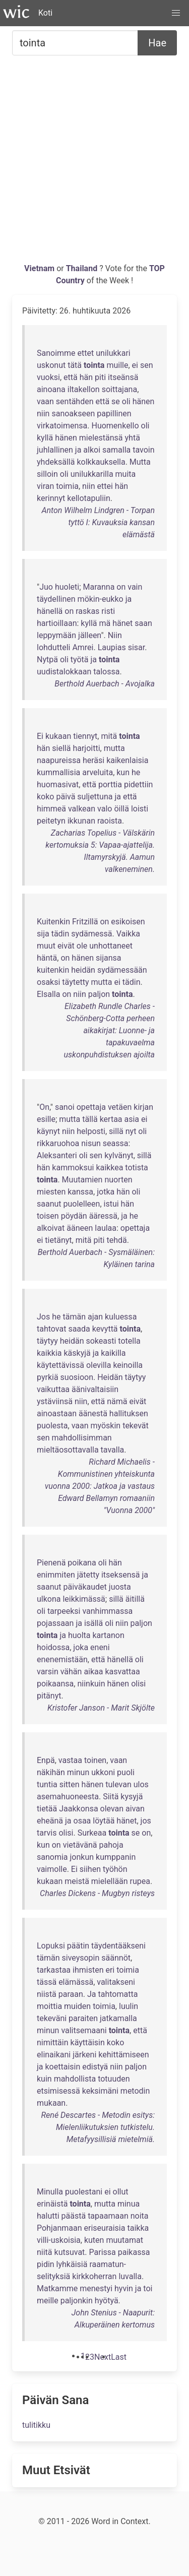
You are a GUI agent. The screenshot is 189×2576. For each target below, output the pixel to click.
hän (86, 377)
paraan (70, 1994)
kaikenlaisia (127, 760)
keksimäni (100, 2091)
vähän (71, 1671)
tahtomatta (118, 1994)
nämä (117, 1401)
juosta (120, 1587)
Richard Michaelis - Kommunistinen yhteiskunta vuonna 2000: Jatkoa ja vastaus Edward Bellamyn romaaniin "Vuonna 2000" (100, 1486)
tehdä (116, 1240)
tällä (89, 1119)
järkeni (84, 2054)
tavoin (143, 450)
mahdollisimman (82, 1437)
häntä (47, 958)
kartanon (108, 1635)
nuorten (118, 1179)
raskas (87, 611)
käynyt (48, 1131)
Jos (43, 1317)
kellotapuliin (88, 498)
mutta (114, 748)
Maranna (99, 587)
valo (104, 808)
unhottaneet (111, 946)
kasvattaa (122, 1671)
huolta (79, 1635)
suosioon (76, 1377)
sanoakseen (73, 413)
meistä (77, 1881)
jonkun (82, 1857)
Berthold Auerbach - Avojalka (104, 683)
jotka (105, 1192)
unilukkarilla (92, 474)
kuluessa (121, 1317)
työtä (80, 659)
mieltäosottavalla (68, 1450)
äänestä (93, 1413)
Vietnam (40, 268)
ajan (95, 1317)
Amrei (82, 647)
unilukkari (113, 353)
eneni (100, 1647)
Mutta (140, 462)
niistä (46, 1994)
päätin (78, 1946)
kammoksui (73, 1167)
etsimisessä (58, 2091)
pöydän (74, 1216)
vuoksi (48, 377)
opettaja (91, 1107)
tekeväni (52, 2018)
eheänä (50, 1821)
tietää (47, 1808)
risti (108, 611)
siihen (90, 1869)
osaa (82, 1821)
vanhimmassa (107, 1611)
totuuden (114, 2079)
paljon (99, 994)
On (44, 1107)
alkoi (91, 450)
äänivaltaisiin (95, 1389)
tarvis (46, 1833)
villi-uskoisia (59, 2240)
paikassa (134, 2252)
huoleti (67, 587)
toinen (95, 1760)
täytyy (47, 1341)
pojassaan (55, 1623)
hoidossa (53, 1647)
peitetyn (51, 821)
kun (123, 772)
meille (47, 2300)
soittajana (120, 389)
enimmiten (56, 1575)
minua (128, 2204)
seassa (116, 1143)
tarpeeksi (64, 1611)
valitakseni (116, 1982)
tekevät (135, 1425)
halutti (48, 2216)
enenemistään (62, 1659)
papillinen (114, 413)
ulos (141, 1784)
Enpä (46, 1760)
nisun (91, 1143)
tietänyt (58, 1240)
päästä (73, 2216)
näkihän (51, 1772)
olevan (112, 1808)
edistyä (95, 2066)
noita (140, 2216)
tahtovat (51, 1329)
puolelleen (82, 1204)
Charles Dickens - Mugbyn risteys (97, 1893)
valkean (81, 808)
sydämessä (91, 933)
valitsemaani (83, 2030)
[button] (176, 13)
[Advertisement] (94, 163)
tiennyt (85, 736)
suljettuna (94, 796)
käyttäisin (88, 2042)
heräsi (93, 760)
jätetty (88, 1575)
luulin (128, 2006)
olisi (138, 1683)
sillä (116, 1131)
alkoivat (51, 1228)
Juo (46, 587)
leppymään (56, 635)
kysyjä (131, 1796)
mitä (109, 736)
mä (104, 623)
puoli (126, 1772)
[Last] (119, 2357)
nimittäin (53, 2042)
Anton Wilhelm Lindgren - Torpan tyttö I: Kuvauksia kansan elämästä (98, 522)
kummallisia (58, 772)
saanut (49, 1204)
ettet (86, 353)
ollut (121, 2191)
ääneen (80, 1228)
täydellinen (56, 599)
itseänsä (123, 377)
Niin (115, 635)
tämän (74, 1317)
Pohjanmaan (59, 2228)
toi (147, 2288)
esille (46, 1119)
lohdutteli (53, 647)
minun (78, 1772)
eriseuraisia (104, 2228)
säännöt (116, 1958)
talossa (106, 671)
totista (136, 1167)
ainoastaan (57, 1413)
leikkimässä (83, 1599)
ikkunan (81, 821)
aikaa (93, 1671)
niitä (44, 2252)
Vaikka (128, 933)
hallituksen (128, 1413)
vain (135, 587)
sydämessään (122, 970)
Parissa (102, 2252)
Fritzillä (85, 921)
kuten (94, 2240)
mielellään (109, 1881)
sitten (69, 1784)
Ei (40, 736)
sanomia (52, 1857)
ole (82, 946)
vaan (45, 401)
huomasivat (58, 784)
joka (80, 1647)
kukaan (58, 736)
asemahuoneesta (68, 1796)
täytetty (75, 982)
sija (43, 933)
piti (100, 377)
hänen (144, 401)
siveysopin (80, 1958)
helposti (91, 1131)
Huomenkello (115, 425)
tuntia (47, 1784)
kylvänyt (119, 1155)
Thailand (82, 268)
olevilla (98, 1365)
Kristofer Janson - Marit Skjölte (101, 1708)
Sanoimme (56, 353)
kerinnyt (51, 498)
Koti (45, 13)
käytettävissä (60, 1365)
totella (129, 1341)
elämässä (75, 1982)
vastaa (70, 1760)
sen (146, 365)
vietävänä (80, 1845)
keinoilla (128, 1365)
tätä (75, 365)
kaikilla (113, 1353)
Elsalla (48, 994)
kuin (44, 2079)
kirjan (143, 1107)
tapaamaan (108, 2216)
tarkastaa (54, 1970)
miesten (51, 1192)
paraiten (83, 2018)
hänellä (49, 611)
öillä (121, 808)
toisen (48, 1216)
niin (43, 413)
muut (46, 946)
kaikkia (49, 1353)
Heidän (109, 1377)
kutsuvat (69, 2252)
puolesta (52, 1425)
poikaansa (55, 1683)
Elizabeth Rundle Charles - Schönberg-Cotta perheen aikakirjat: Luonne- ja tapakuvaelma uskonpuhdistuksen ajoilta (109, 1030)
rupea (140, 1881)
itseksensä (120, 1575)
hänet (122, 623)
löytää (103, 1821)
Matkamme (57, 2288)
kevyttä (105, 1329)
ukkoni (103, 1772)
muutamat (124, 2240)
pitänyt (49, 1696)
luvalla (130, 2276)
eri (109, 1970)
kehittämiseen (123, 2054)
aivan (135, 1808)
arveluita (97, 772)
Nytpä (47, 659)
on (120, 587)
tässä (46, 1982)
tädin (60, 933)
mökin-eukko (100, 599)
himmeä (51, 808)
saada (79, 1329)
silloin (47, 474)
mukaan (51, 2103)
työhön (115, 1869)
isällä (93, 1623)
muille (117, 365)
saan (143, 623)
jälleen (89, 635)
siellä (61, 748)
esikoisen (128, 921)
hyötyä (106, 2300)
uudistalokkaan (64, 671)
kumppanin (116, 1857)
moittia (49, 2006)
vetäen (120, 1107)
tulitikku (36, 2425)
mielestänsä (101, 438)
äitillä (135, 1599)
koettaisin (63, 2066)
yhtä (132, 438)
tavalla (112, 1450)
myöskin (105, 1425)
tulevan (118, 1784)
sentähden (75, 401)
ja (78, 450)
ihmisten (88, 1970)
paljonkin (76, 2300)
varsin (47, 1671)
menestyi (96, 2288)
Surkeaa (92, 1833)
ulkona (48, 1599)
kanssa (80, 1192)
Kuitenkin (53, 921)
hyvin (123, 2288)
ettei (105, 486)
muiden (77, 2006)
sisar (136, 647)
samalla (116, 450)
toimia (67, 486)
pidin (45, 2264)
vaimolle (52, 1869)
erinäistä (52, 2204)
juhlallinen (55, 450)
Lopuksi (51, 1946)
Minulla (50, 2191)
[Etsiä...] (75, 42)
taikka (138, 2228)
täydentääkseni (118, 1946)
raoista (109, 821)
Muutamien (82, 1179)
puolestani (83, 2191)
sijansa (108, 958)
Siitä (110, 1796)
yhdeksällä (56, 462)
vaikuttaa (53, 1389)
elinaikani (54, 2054)
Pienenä (51, 1562)
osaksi (48, 982)
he (136, 772)
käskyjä (77, 1353)
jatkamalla (118, 2018)
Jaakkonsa (78, 1808)
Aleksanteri (57, 1155)
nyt (131, 1131)
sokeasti (101, 1341)
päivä (65, 796)
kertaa (111, 1119)
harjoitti (86, 748)
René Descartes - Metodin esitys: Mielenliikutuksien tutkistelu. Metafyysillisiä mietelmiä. (98, 2127)
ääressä (103, 1216)
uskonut (51, 365)
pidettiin (138, 784)
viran (45, 486)
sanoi (65, 1107)
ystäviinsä (55, 1401)
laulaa (105, 1228)
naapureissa (59, 760)
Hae (157, 43)
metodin (135, 2091)
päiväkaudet (85, 1587)
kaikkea (109, 1167)
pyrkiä (47, 1377)
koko (45, 796)
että (71, 377)
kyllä (45, 438)
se (115, 401)
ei (135, 365)
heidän (83, 970)
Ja (91, 1994)
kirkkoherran (94, 2276)
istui (111, 1204)
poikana (82, 1562)
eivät (66, 946)
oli (126, 401)
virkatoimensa (62, 425)
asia (132, 1119)
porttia (110, 784)
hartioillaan (57, 623)
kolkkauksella (101, 462)
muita (125, 474)
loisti (139, 808)
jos (146, 1821)
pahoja (111, 1845)
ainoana (51, 389)
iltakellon (84, 389)
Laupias (112, 647)
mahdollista (75, 2079)
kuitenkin (53, 970)
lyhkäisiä (72, 2264)
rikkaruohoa (58, 1143)
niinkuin (91, 1683)
